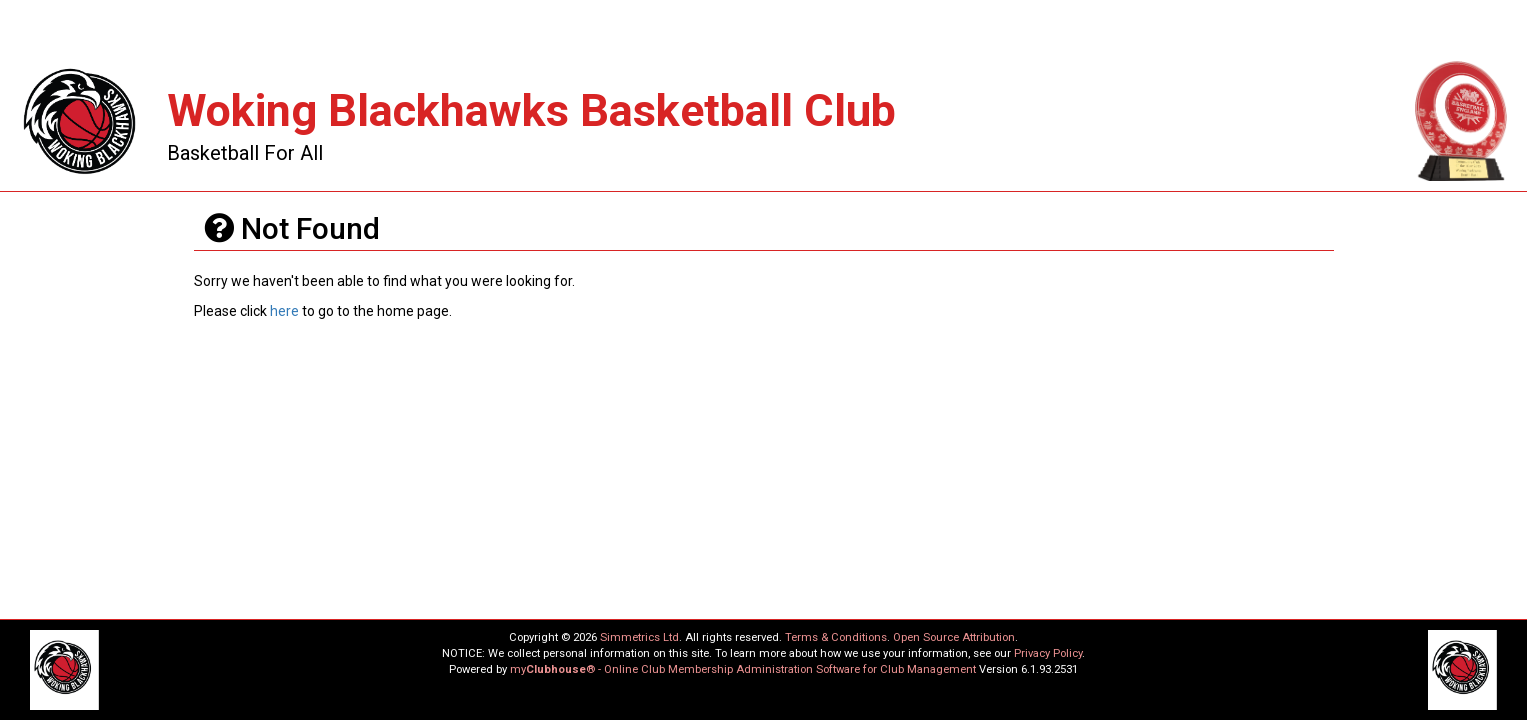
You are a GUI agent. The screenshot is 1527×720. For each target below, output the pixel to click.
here (284, 311)
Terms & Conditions (836, 637)
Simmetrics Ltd (639, 637)
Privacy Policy (1048, 653)
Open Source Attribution (954, 637)
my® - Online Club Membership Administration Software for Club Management (743, 669)
